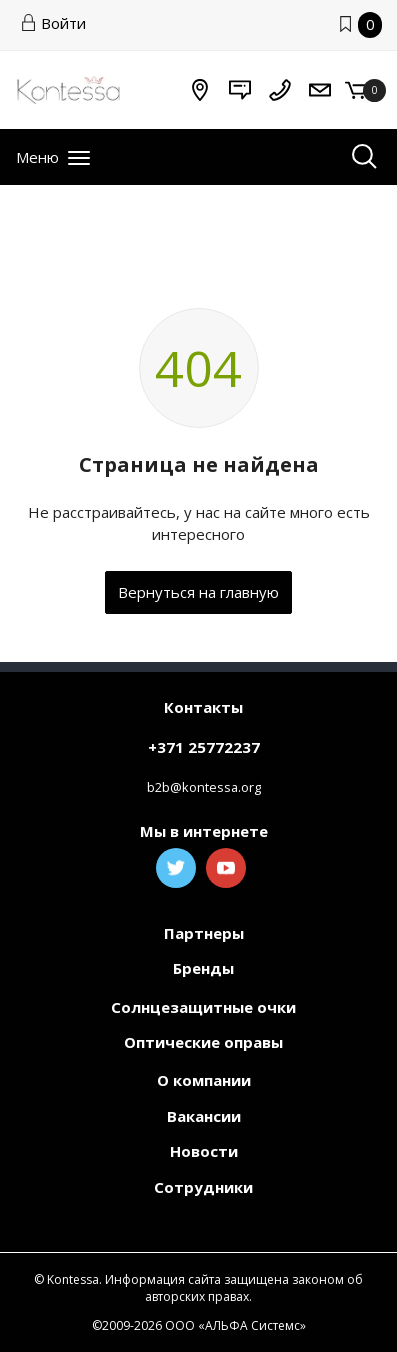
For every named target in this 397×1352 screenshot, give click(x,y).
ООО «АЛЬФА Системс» (235, 1325)
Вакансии (204, 1116)
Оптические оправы (203, 1042)
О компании (204, 1080)
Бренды (203, 968)
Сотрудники (203, 1187)
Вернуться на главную (198, 592)
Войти (53, 23)
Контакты (203, 707)
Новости (204, 1151)
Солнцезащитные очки (203, 1007)
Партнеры (204, 933)
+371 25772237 (204, 747)
